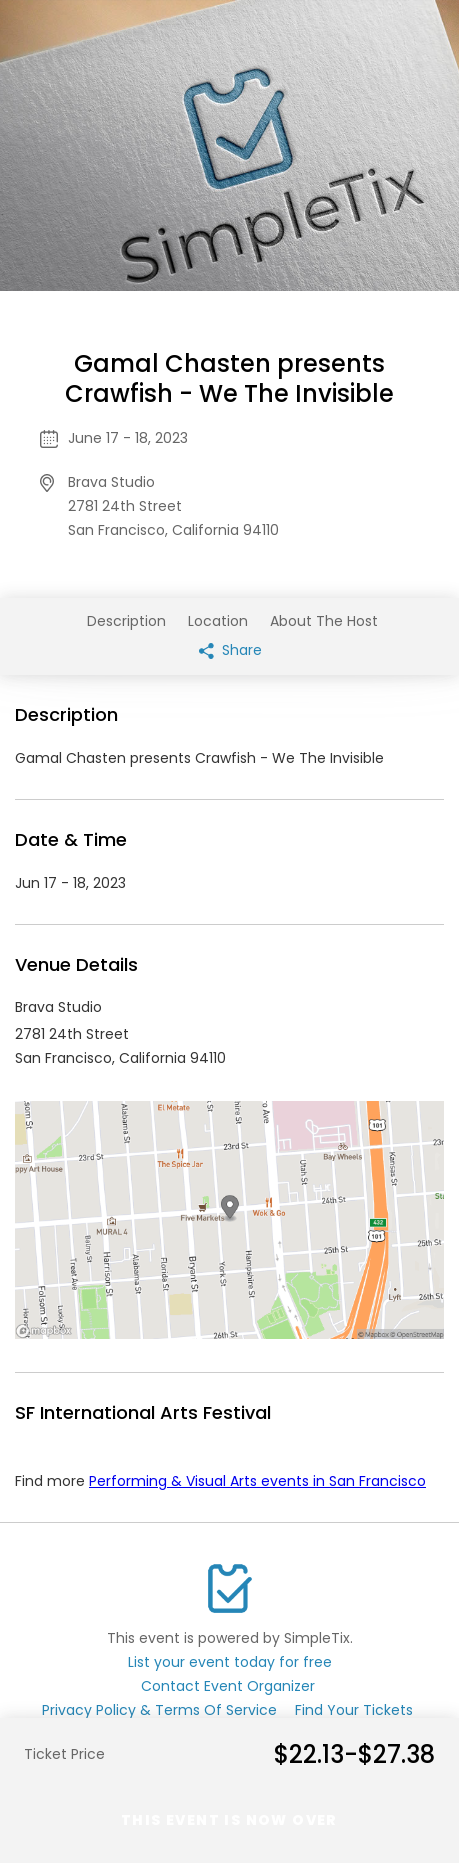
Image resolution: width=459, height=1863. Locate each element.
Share (230, 650)
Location (218, 621)
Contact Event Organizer (228, 1686)
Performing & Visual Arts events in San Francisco (257, 1481)
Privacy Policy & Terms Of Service (159, 1710)
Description (126, 621)
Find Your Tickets (354, 1710)
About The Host (324, 621)
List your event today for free (230, 1662)
